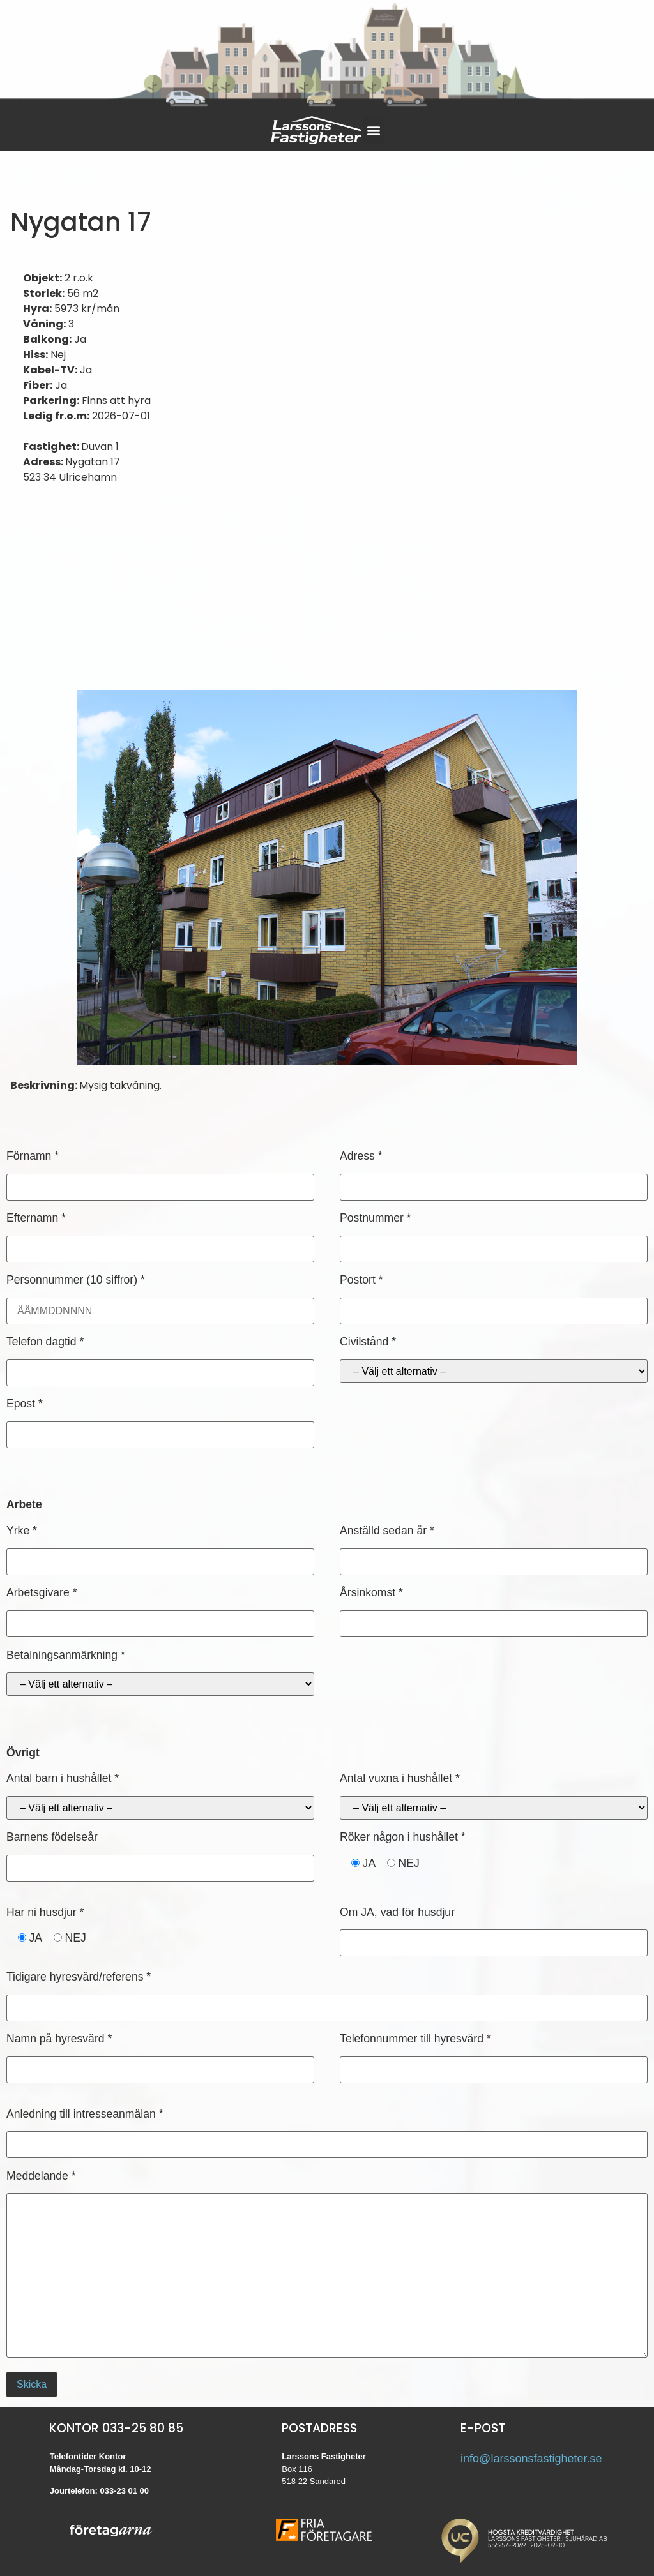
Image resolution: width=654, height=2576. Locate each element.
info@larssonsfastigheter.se (531, 2458)
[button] (373, 130)
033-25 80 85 (142, 2428)
